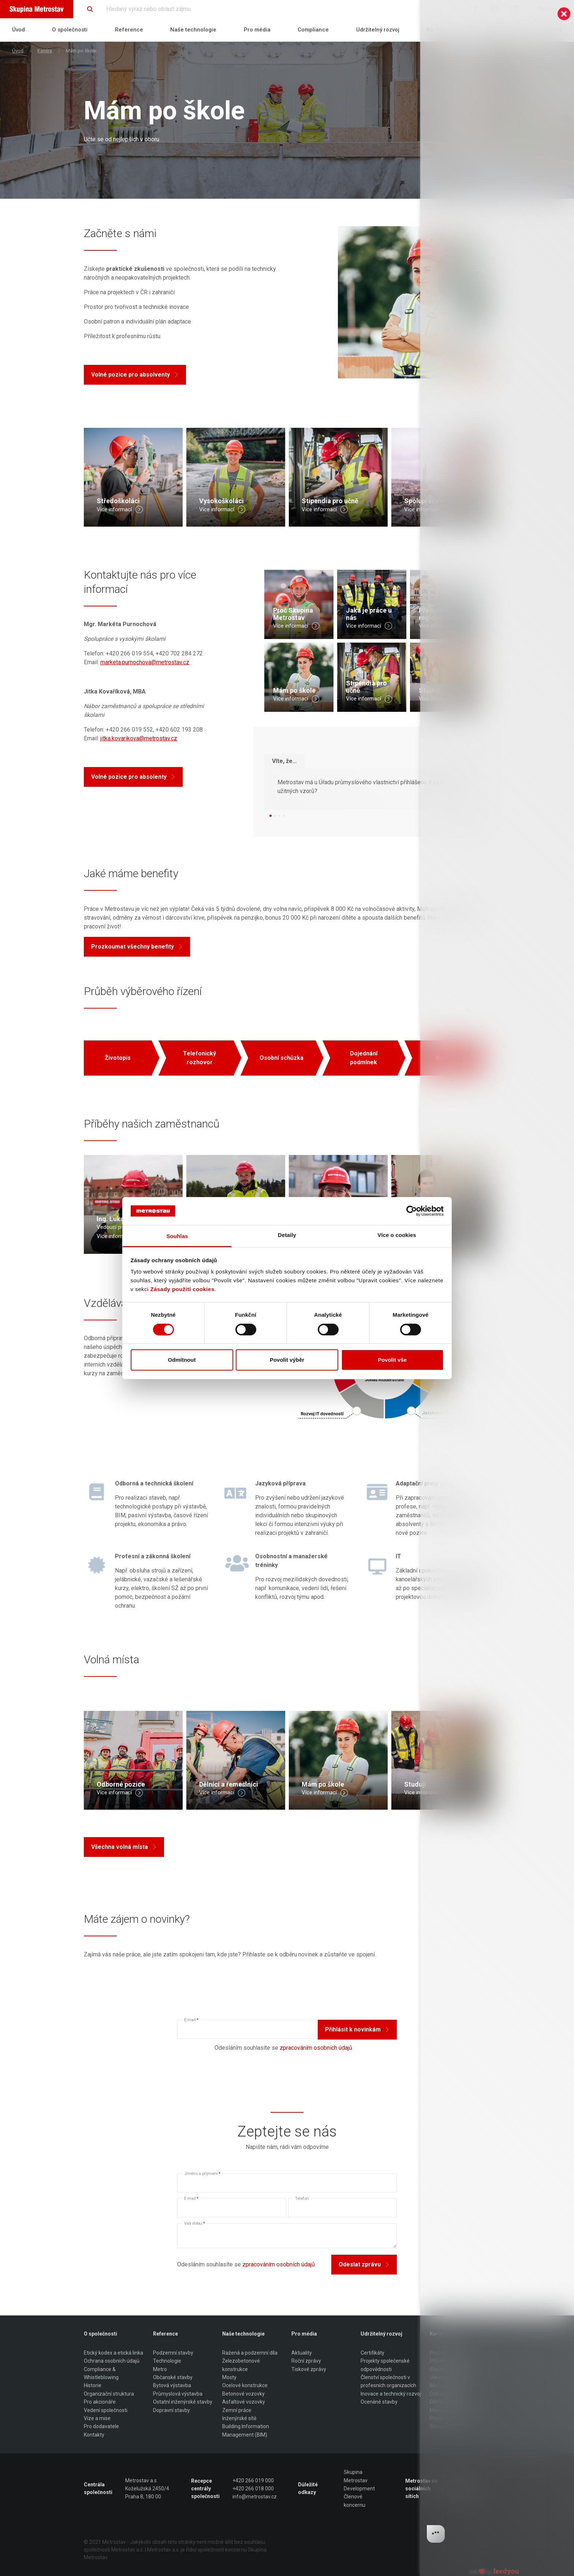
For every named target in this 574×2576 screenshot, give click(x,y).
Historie (92, 2385)
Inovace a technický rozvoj (391, 2394)
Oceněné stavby (379, 2402)
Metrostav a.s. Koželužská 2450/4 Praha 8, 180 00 (147, 2489)
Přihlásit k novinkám (357, 2029)
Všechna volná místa (124, 1846)
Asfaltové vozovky (243, 2402)
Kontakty (94, 2435)
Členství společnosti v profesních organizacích (388, 2381)
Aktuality (301, 2353)
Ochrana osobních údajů (111, 2361)
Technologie (167, 2361)
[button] (270, 816)
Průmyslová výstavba (177, 2394)
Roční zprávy (306, 2361)
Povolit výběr (287, 1360)
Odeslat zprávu (364, 2264)
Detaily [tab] (287, 1235)
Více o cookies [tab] (396, 1235)
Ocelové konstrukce (245, 2385)
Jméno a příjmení (202, 2173)
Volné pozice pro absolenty (133, 776)
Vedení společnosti (105, 2410)
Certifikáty (372, 2353)
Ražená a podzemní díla (249, 2353)
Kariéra (44, 50)
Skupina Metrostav (356, 2476)
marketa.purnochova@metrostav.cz (144, 662)
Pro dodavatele (101, 2426)
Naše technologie (193, 29)
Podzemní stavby (173, 2353)
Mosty (229, 2377)
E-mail (191, 2020)
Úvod (18, 29)
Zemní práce (236, 2410)
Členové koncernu (354, 2501)
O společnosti (69, 29)
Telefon (302, 2198)
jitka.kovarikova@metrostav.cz (138, 738)
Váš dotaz (194, 2223)
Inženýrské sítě (239, 2418)
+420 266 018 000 (253, 2488)
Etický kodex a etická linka (113, 2353)
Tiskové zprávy (308, 2369)
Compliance (313, 29)
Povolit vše (392, 1360)
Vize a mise (97, 2418)
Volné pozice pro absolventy (135, 374)
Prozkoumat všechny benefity (137, 946)
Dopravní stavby (171, 2410)
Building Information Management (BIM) (245, 2430)
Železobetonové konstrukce (241, 2365)
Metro (160, 2369)
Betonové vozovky (243, 2394)
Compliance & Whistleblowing (101, 2373)
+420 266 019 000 (253, 2480)
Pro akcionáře (100, 2402)
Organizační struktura (109, 2394)
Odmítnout (182, 1360)
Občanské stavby (173, 2377)
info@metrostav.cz (254, 2497)
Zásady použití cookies (182, 1289)
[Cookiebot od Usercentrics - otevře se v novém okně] (412, 1210)
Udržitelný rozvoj (377, 29)
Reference (129, 29)
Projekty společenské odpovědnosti (385, 2365)
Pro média (257, 29)
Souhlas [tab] (177, 1236)
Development (359, 2488)
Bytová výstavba (172, 2385)
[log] (497, 1276)
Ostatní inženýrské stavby (182, 2402)
